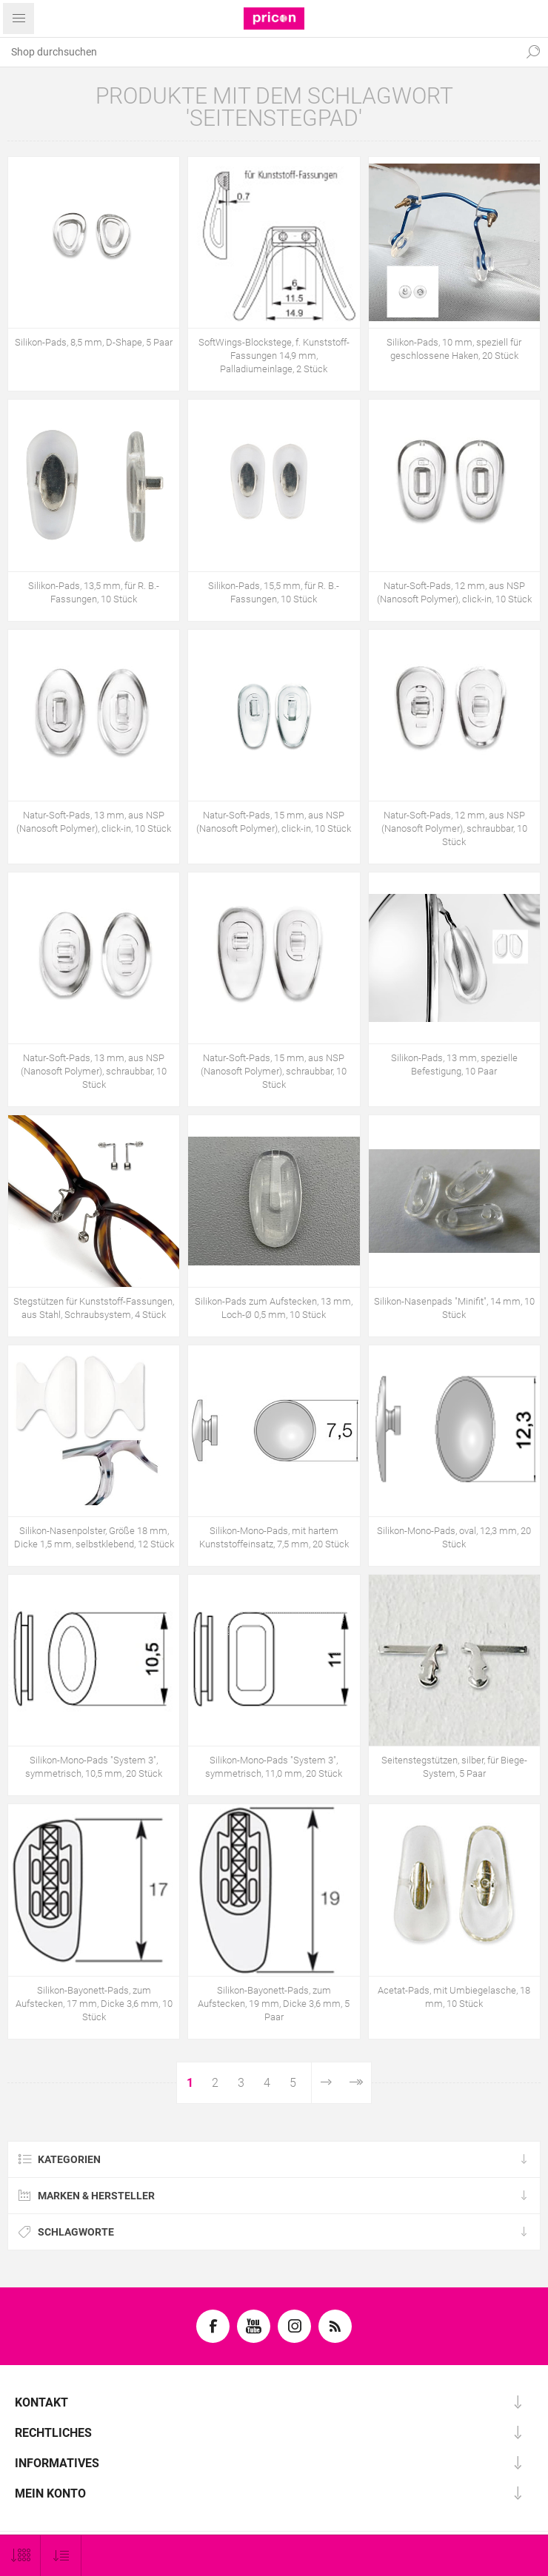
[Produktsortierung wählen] (61, 2555)
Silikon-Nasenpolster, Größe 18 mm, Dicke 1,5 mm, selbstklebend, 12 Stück (94, 1537)
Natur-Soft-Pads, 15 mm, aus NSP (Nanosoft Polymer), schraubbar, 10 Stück (274, 1071)
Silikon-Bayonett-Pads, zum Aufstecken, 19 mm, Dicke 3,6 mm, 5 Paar (274, 2003)
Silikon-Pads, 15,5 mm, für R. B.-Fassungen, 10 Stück (273, 592)
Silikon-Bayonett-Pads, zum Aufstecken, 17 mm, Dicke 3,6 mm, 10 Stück (94, 2003)
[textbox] (259, 52)
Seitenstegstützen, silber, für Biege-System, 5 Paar (454, 1767)
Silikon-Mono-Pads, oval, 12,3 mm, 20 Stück (454, 1537)
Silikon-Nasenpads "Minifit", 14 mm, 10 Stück (454, 1308)
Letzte (356, 2082)
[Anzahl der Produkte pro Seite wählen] (20, 2555)
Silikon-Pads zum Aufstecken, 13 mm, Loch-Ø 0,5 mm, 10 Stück (273, 1308)
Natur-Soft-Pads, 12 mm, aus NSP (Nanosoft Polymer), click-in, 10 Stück (454, 592)
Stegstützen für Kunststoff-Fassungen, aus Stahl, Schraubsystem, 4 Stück (93, 1308)
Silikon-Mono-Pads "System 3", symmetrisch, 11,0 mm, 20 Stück (273, 1767)
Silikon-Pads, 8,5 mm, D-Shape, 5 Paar (94, 342)
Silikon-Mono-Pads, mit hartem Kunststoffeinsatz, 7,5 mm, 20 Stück (274, 1537)
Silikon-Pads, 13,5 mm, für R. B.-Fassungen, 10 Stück (93, 592)
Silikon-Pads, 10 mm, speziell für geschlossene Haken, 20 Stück (454, 349)
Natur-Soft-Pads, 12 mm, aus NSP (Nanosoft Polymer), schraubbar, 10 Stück (454, 828)
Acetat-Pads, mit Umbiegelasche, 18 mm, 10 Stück (454, 1997)
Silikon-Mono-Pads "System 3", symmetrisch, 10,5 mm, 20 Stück (93, 1767)
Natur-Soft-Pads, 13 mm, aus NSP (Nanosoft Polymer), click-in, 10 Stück (93, 822)
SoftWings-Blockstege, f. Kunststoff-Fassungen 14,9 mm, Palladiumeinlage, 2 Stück (274, 355)
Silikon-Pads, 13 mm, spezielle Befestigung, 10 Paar (454, 1064)
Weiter (325, 2082)
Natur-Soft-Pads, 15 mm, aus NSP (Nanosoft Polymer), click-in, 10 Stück (273, 822)
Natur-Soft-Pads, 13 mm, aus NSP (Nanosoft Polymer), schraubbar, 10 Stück (94, 1071)
